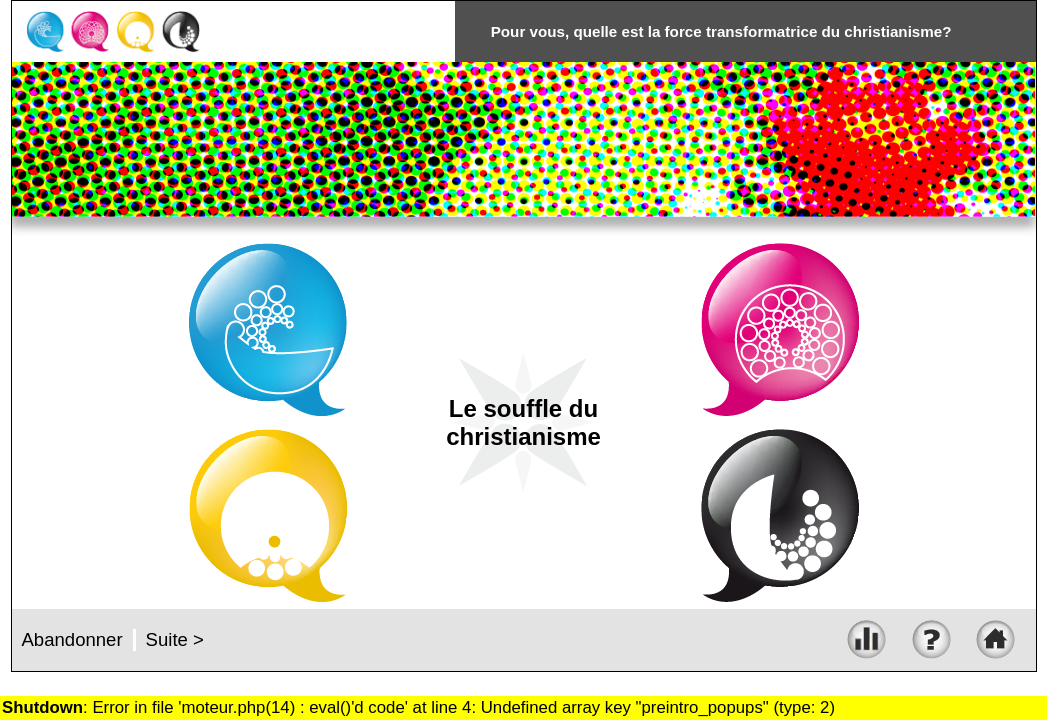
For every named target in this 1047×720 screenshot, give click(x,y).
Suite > (175, 639)
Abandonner (72, 639)
